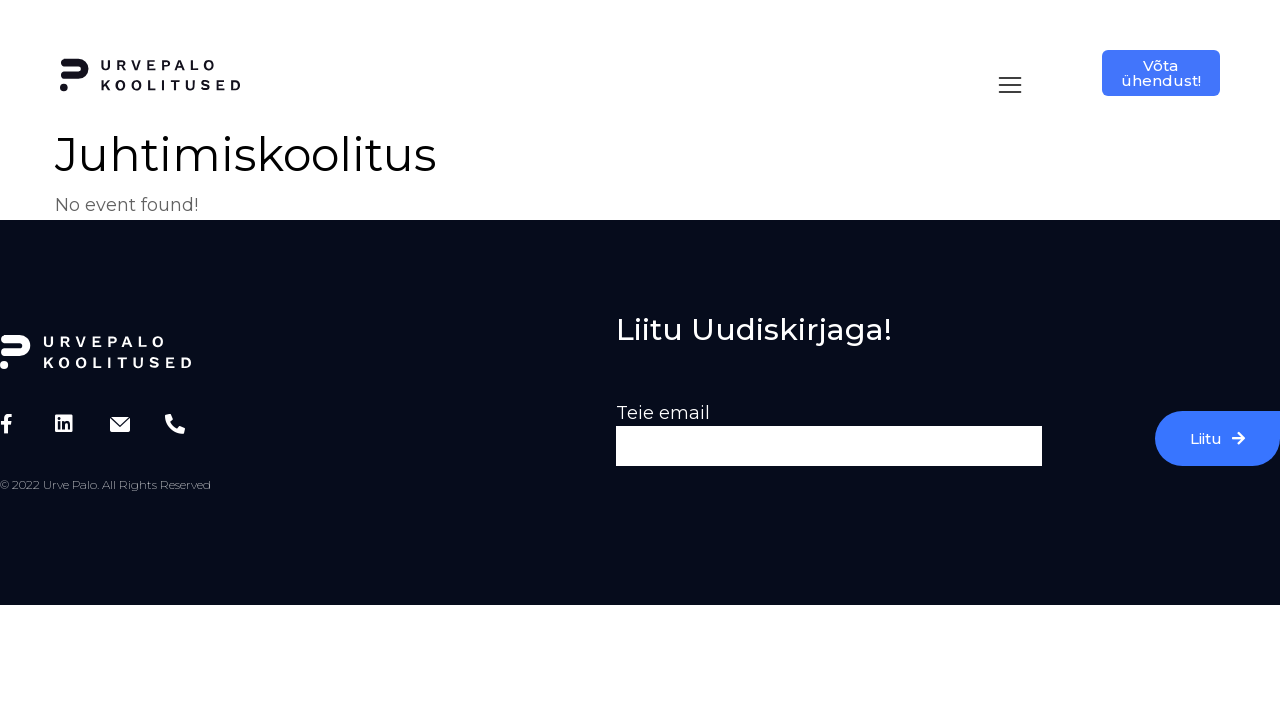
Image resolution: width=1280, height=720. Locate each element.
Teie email (663, 393)
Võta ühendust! (1161, 73)
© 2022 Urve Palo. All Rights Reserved (105, 464)
